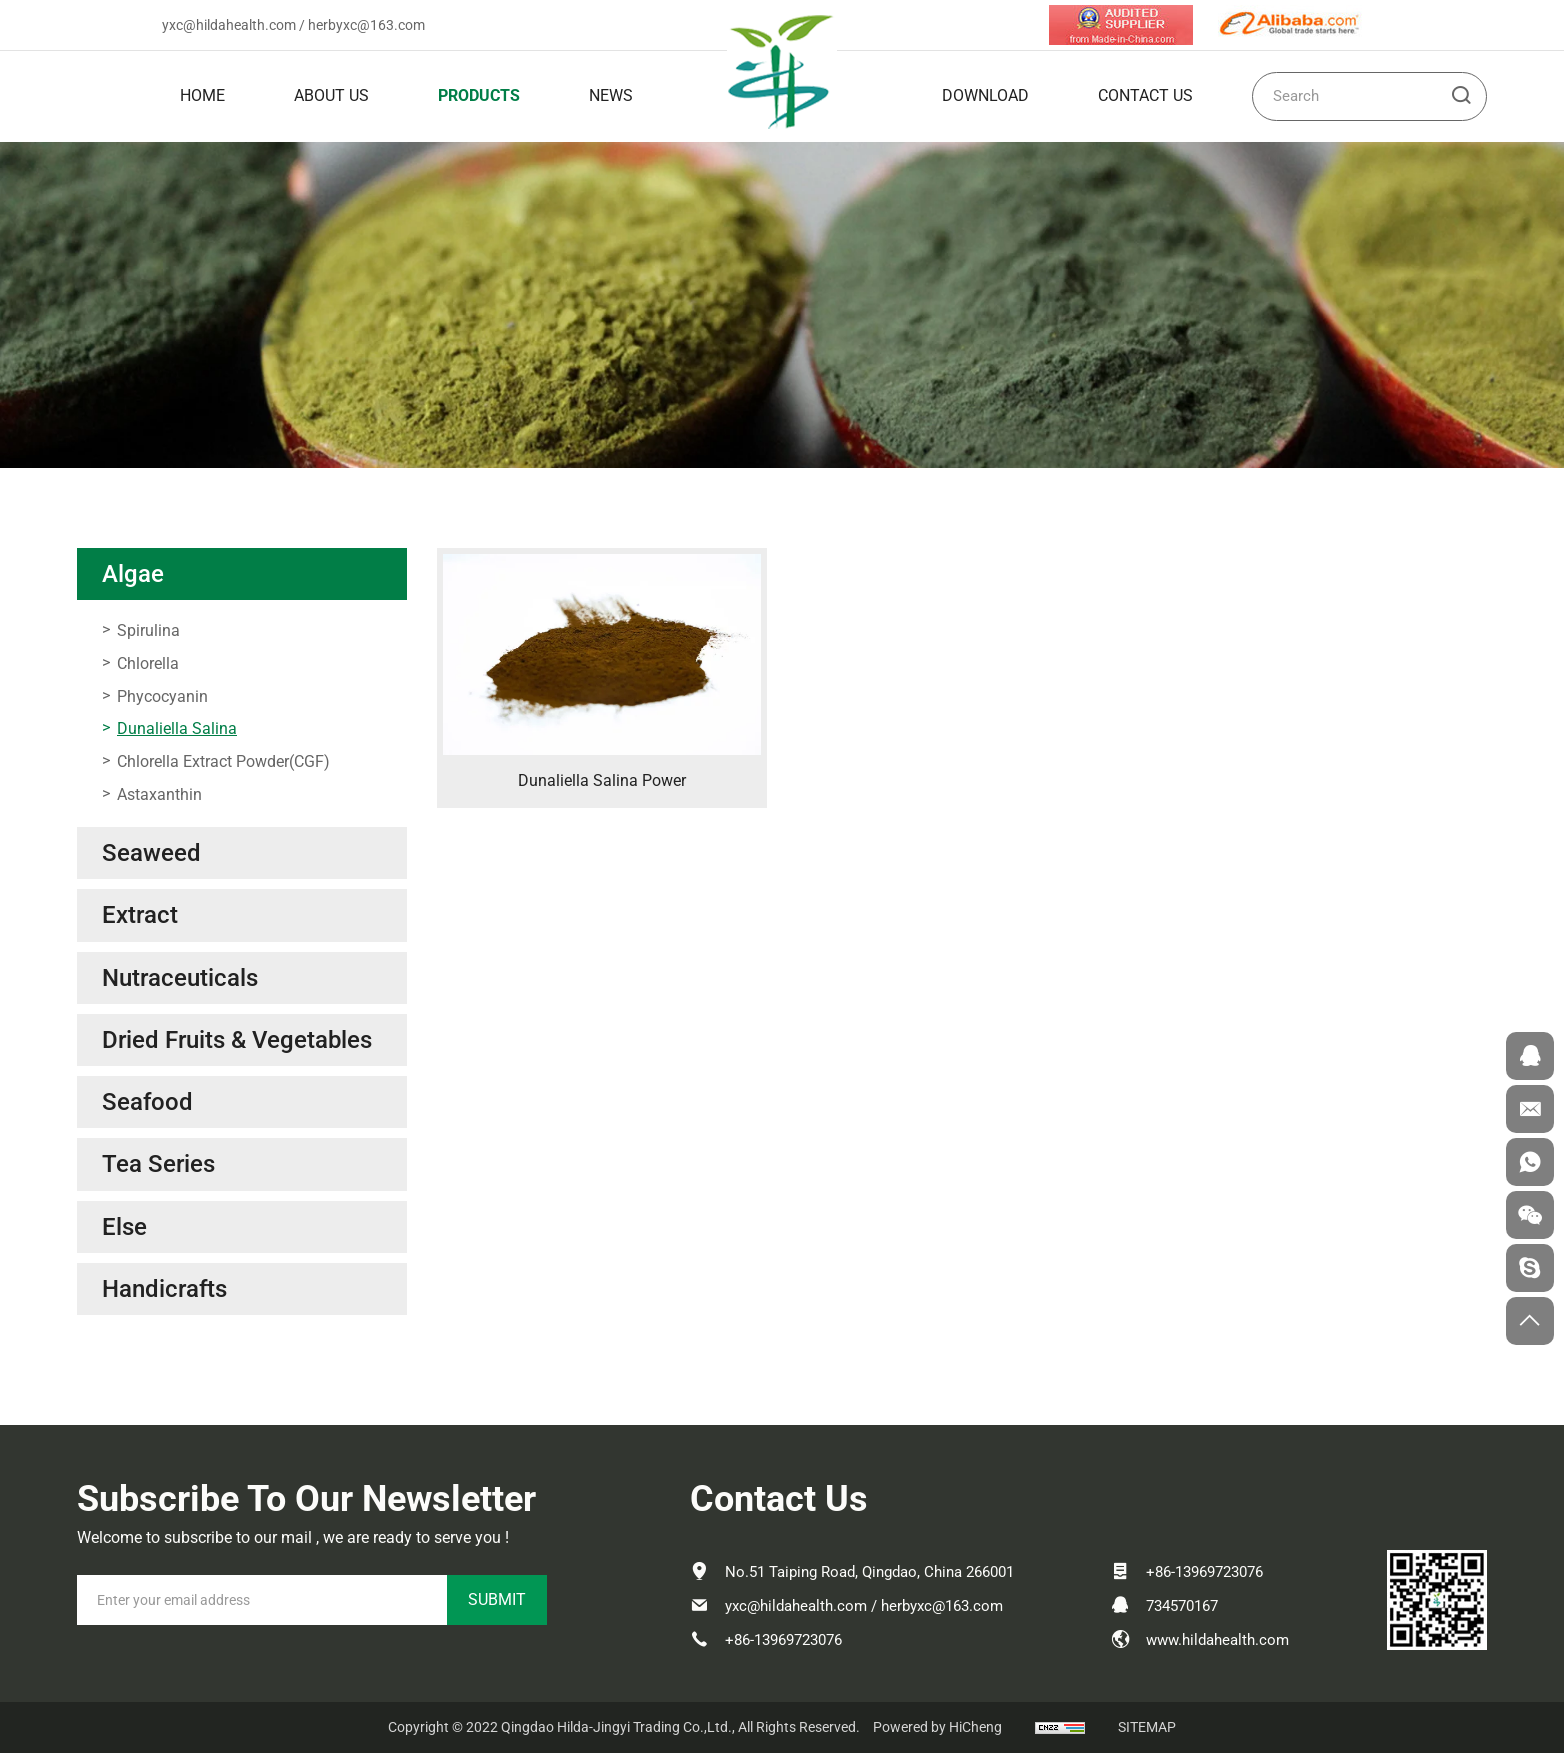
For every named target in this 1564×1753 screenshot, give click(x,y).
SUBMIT (497, 1599)
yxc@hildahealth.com (229, 25)
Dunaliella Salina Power (602, 780)
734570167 (1182, 1606)
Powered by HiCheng (937, 1727)
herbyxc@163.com (366, 25)
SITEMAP (1147, 1727)
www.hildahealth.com (1217, 1640)
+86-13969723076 (783, 1640)
